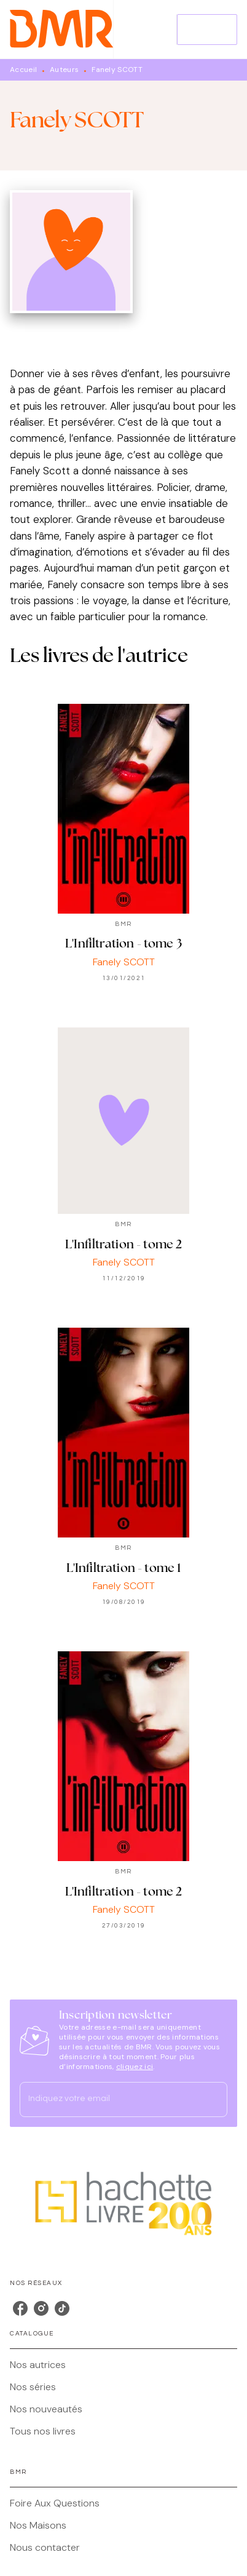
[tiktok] (62, 2308)
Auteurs (64, 69)
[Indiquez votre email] (108, 2099)
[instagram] (41, 2308)
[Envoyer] (212, 2099)
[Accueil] (61, 29)
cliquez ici (134, 2067)
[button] (123, 2365)
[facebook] (20, 2308)
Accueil (23, 69)
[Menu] (207, 29)
